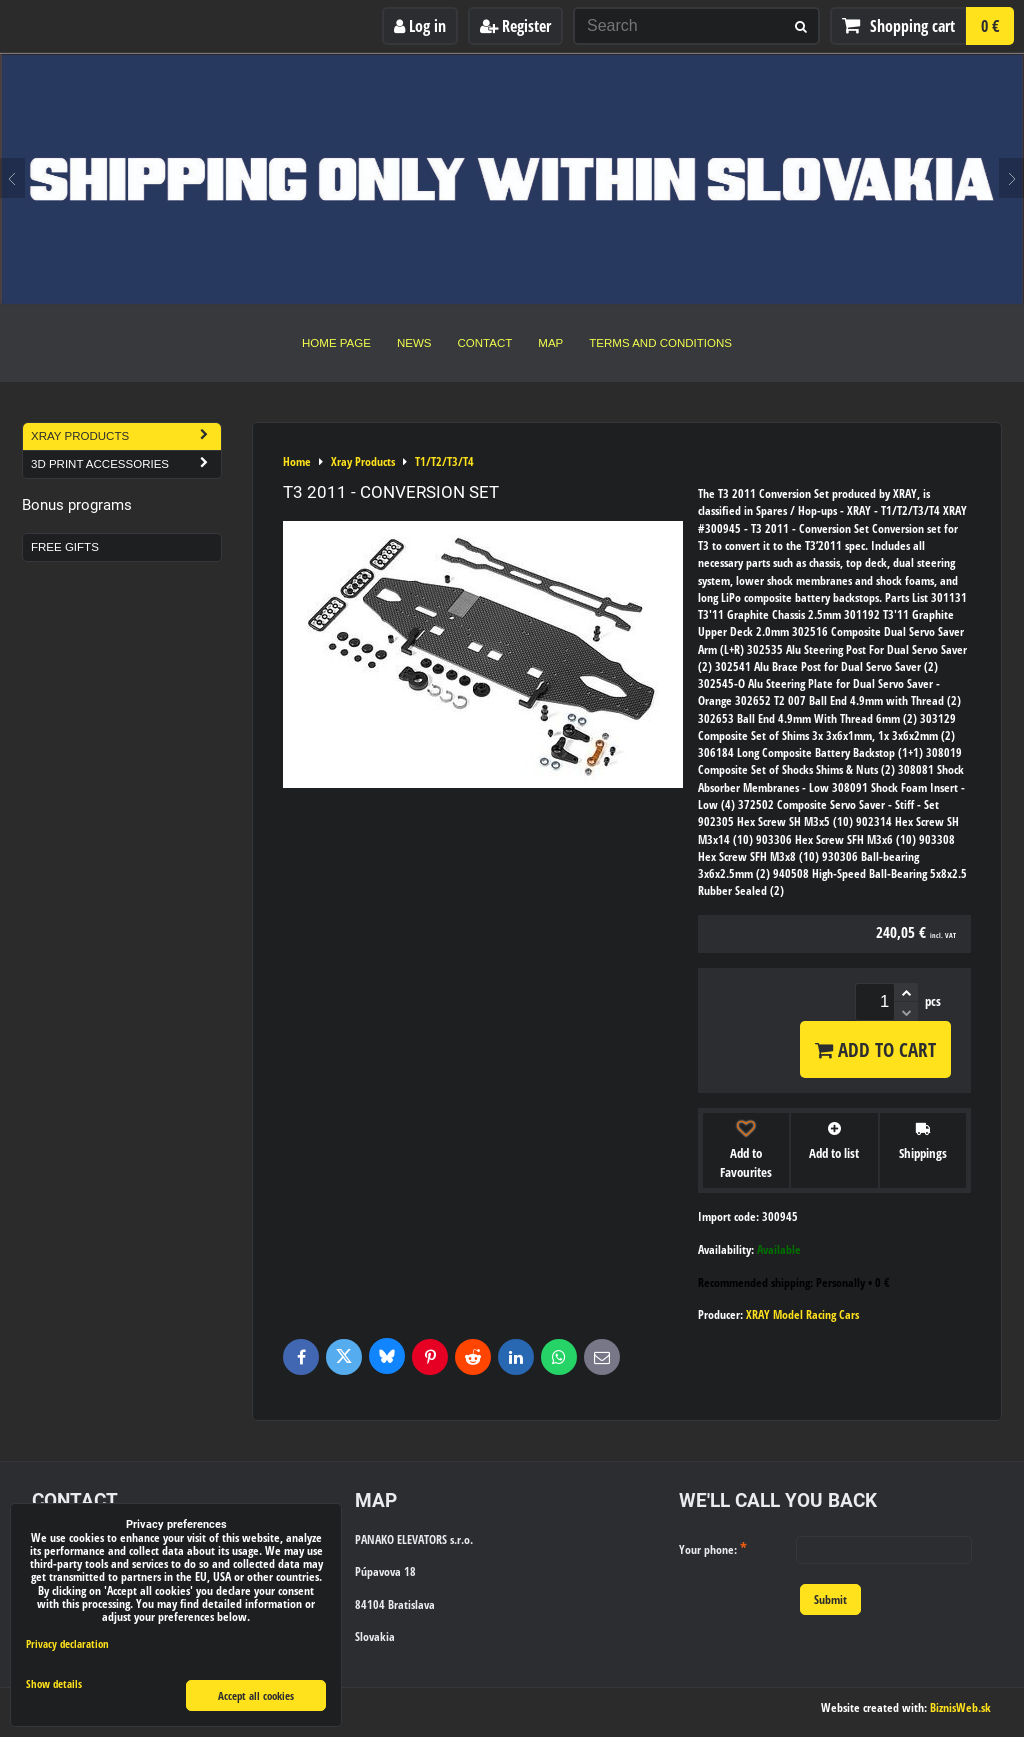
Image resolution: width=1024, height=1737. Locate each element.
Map (550, 343)
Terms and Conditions (660, 343)
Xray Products (126, 436)
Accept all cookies (256, 1695)
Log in (420, 26)
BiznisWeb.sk (960, 1707)
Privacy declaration (67, 1643)
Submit (830, 1599)
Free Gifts (65, 547)
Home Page (336, 343)
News (414, 343)
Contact (485, 343)
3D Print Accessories (126, 464)
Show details (54, 1684)
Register (515, 26)
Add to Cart (875, 1049)
